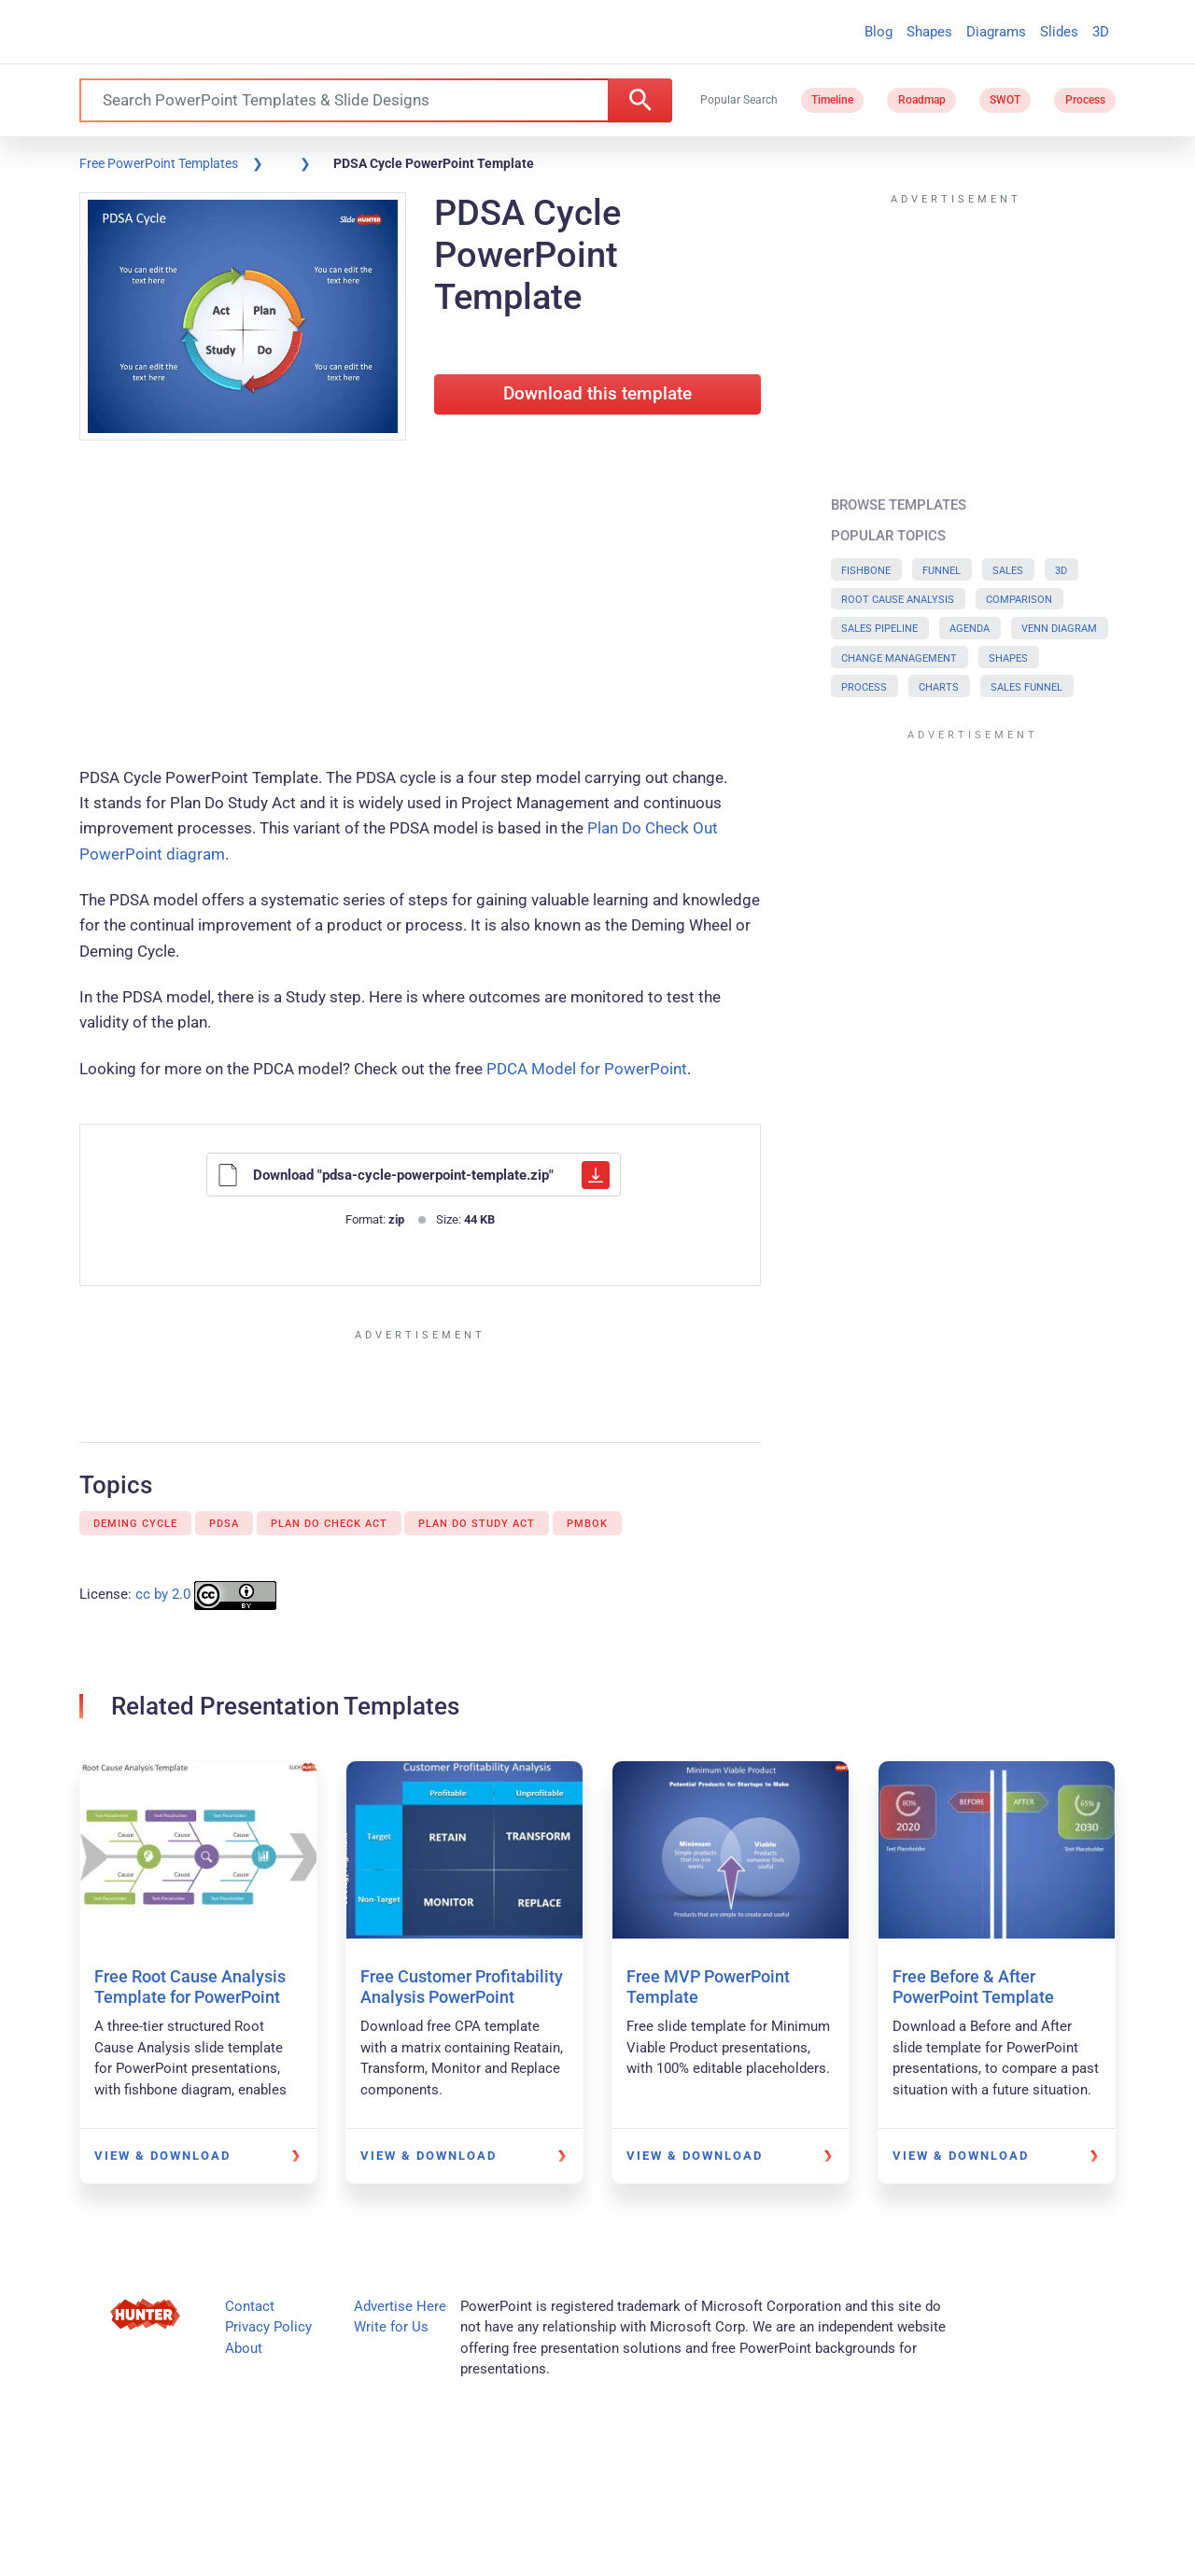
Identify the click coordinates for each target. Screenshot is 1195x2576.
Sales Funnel (1026, 687)
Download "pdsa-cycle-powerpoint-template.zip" (413, 1175)
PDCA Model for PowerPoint (586, 1068)
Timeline (832, 99)
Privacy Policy (268, 2326)
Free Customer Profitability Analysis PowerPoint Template (461, 1996)
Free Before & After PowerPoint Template (973, 1987)
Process (1085, 99)
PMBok (587, 1524)
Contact (249, 2306)
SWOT (1005, 99)
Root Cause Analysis (897, 600)
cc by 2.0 (162, 1594)
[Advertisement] (420, 606)
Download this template (597, 394)
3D (1100, 31)
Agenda (969, 629)
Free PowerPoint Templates (158, 163)
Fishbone (866, 571)
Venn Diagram (1059, 629)
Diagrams (996, 31)
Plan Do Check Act (329, 1524)
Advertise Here (400, 2306)
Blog (879, 31)
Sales (1007, 571)
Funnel (941, 571)
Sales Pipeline (879, 629)
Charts (939, 687)
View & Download (162, 2156)
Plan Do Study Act (476, 1524)
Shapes (929, 31)
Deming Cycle (135, 1524)
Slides (1059, 31)
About (243, 2348)
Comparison (1019, 600)
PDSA (224, 1524)
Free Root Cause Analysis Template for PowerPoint (190, 1987)
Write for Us (391, 2326)
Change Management (899, 658)
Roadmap (922, 99)
